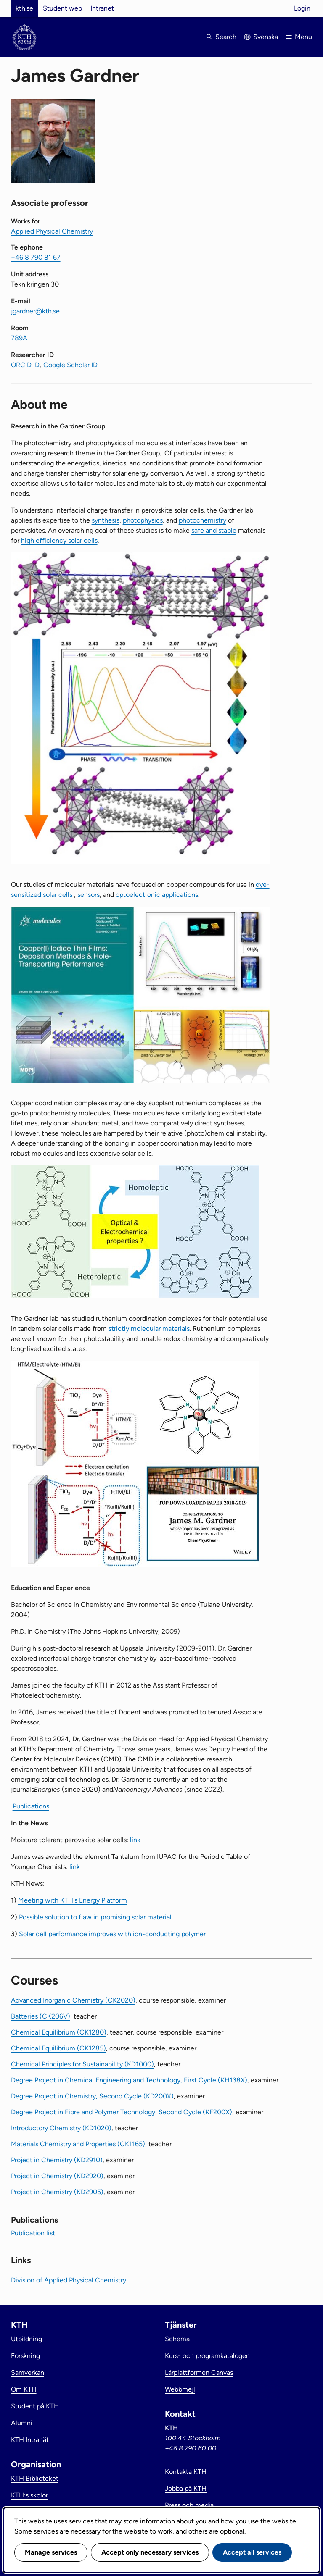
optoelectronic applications (157, 895)
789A (19, 338)
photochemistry (202, 520)
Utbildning (26, 2339)
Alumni (21, 2423)
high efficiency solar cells (59, 540)
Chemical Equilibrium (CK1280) (58, 2032)
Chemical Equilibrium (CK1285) (58, 2048)
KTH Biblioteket (34, 2478)
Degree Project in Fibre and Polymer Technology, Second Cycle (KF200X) (121, 2112)
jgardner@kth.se (35, 311)
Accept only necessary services (150, 2552)
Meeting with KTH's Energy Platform (72, 1900)
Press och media (189, 2505)
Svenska (265, 37)
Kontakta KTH (186, 2472)
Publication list (33, 2233)
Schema (177, 2339)
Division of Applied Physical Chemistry (68, 2280)
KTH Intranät (30, 2440)
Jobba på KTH (186, 2488)
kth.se (24, 8)
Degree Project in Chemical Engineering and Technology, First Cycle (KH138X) (129, 2080)
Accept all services (252, 2552)
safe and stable (213, 530)
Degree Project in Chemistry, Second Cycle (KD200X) (92, 2096)
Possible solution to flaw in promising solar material (95, 1917)
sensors (88, 895)
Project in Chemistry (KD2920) (57, 2176)
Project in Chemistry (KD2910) (57, 2160)
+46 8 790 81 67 (36, 257)
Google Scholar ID (70, 365)
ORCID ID (25, 365)
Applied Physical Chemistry (52, 231)
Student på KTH (35, 2406)
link (135, 1840)
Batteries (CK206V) (40, 2016)
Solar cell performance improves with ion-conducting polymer (112, 1934)
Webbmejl (180, 2389)
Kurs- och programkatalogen (207, 2356)
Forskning (25, 2356)
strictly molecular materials (149, 1329)
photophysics (143, 520)
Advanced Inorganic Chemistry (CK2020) (73, 2000)
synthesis (105, 520)
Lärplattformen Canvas (199, 2372)
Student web (62, 8)
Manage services (51, 2552)
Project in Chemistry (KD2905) (57, 2192)
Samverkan (27, 2372)
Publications (31, 1806)
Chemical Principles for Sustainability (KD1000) (82, 2064)
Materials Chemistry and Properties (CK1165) (78, 2144)
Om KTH (24, 2389)
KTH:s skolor (29, 2495)
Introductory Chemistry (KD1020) (61, 2128)
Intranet (102, 8)
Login (302, 8)
